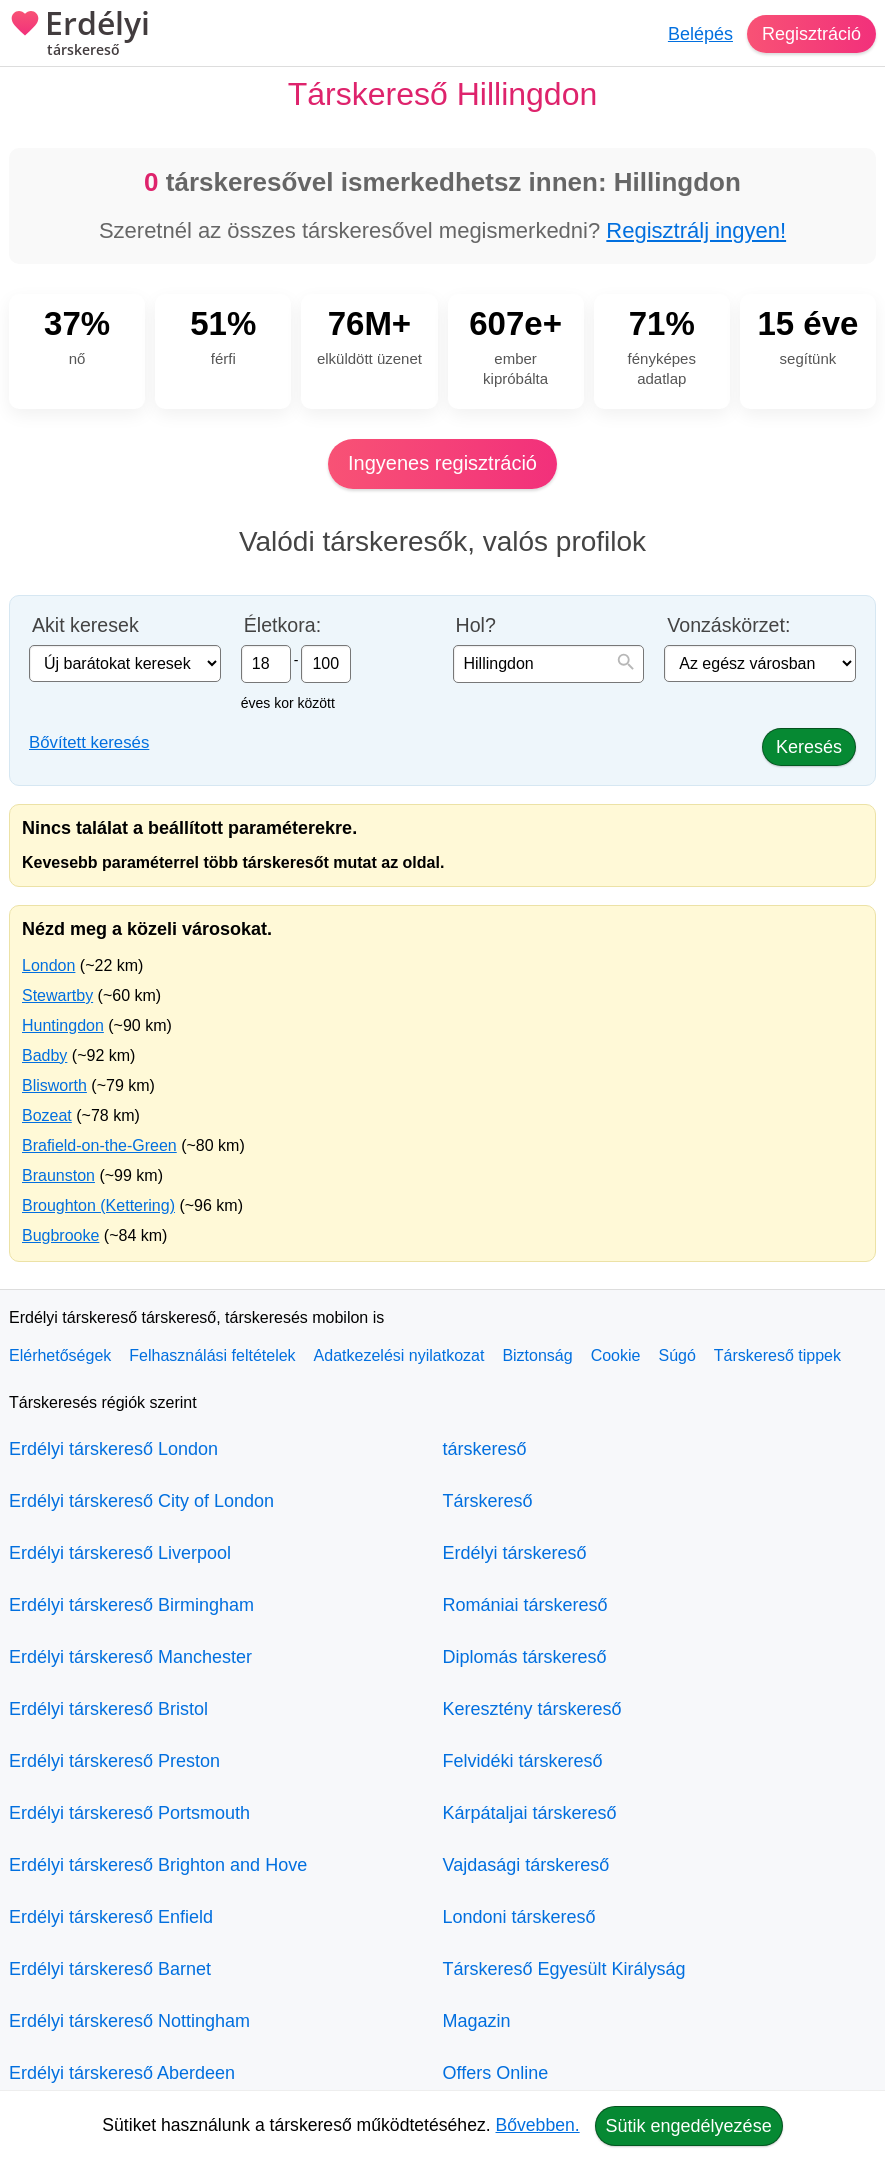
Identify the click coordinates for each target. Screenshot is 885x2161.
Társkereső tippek (777, 1355)
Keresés (809, 747)
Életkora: (282, 625)
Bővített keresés (89, 742)
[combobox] (549, 664)
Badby (44, 1055)
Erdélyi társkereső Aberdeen (122, 2073)
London (48, 965)
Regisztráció (811, 34)
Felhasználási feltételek (212, 1355)
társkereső (485, 1449)
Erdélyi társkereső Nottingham (129, 2021)
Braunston (58, 1175)
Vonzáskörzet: (728, 625)
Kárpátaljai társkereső (530, 1813)
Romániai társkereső (525, 1605)
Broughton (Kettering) (98, 1205)
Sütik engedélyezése (689, 2126)
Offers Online (496, 2073)
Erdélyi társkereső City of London (141, 1501)
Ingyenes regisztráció (442, 463)
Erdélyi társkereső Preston (114, 1761)
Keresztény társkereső (532, 1709)
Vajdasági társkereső (526, 1865)
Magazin (477, 2021)
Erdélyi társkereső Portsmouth (129, 1813)
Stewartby (57, 995)
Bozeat (47, 1115)
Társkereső (488, 1501)
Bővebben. (538, 2125)
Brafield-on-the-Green (99, 1145)
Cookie (616, 1355)
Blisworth (54, 1085)
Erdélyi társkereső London (113, 1449)
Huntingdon (63, 1025)
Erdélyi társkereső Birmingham (131, 1605)
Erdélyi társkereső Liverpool (120, 1553)
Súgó (676, 1355)
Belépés (700, 34)
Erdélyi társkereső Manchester (130, 1657)
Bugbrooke (60, 1235)
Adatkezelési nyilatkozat (399, 1355)
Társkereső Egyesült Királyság (564, 1969)
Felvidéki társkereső (523, 1761)
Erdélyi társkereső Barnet (110, 1969)
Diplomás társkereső (525, 1657)
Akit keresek (85, 625)
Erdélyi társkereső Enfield (111, 1917)
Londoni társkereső (519, 1917)
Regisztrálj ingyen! (696, 230)
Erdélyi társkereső (515, 1553)
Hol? (476, 625)
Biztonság (537, 1355)
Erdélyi (79, 35)
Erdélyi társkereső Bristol (108, 1709)
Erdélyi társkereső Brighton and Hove (158, 1865)
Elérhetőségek (60, 1355)
